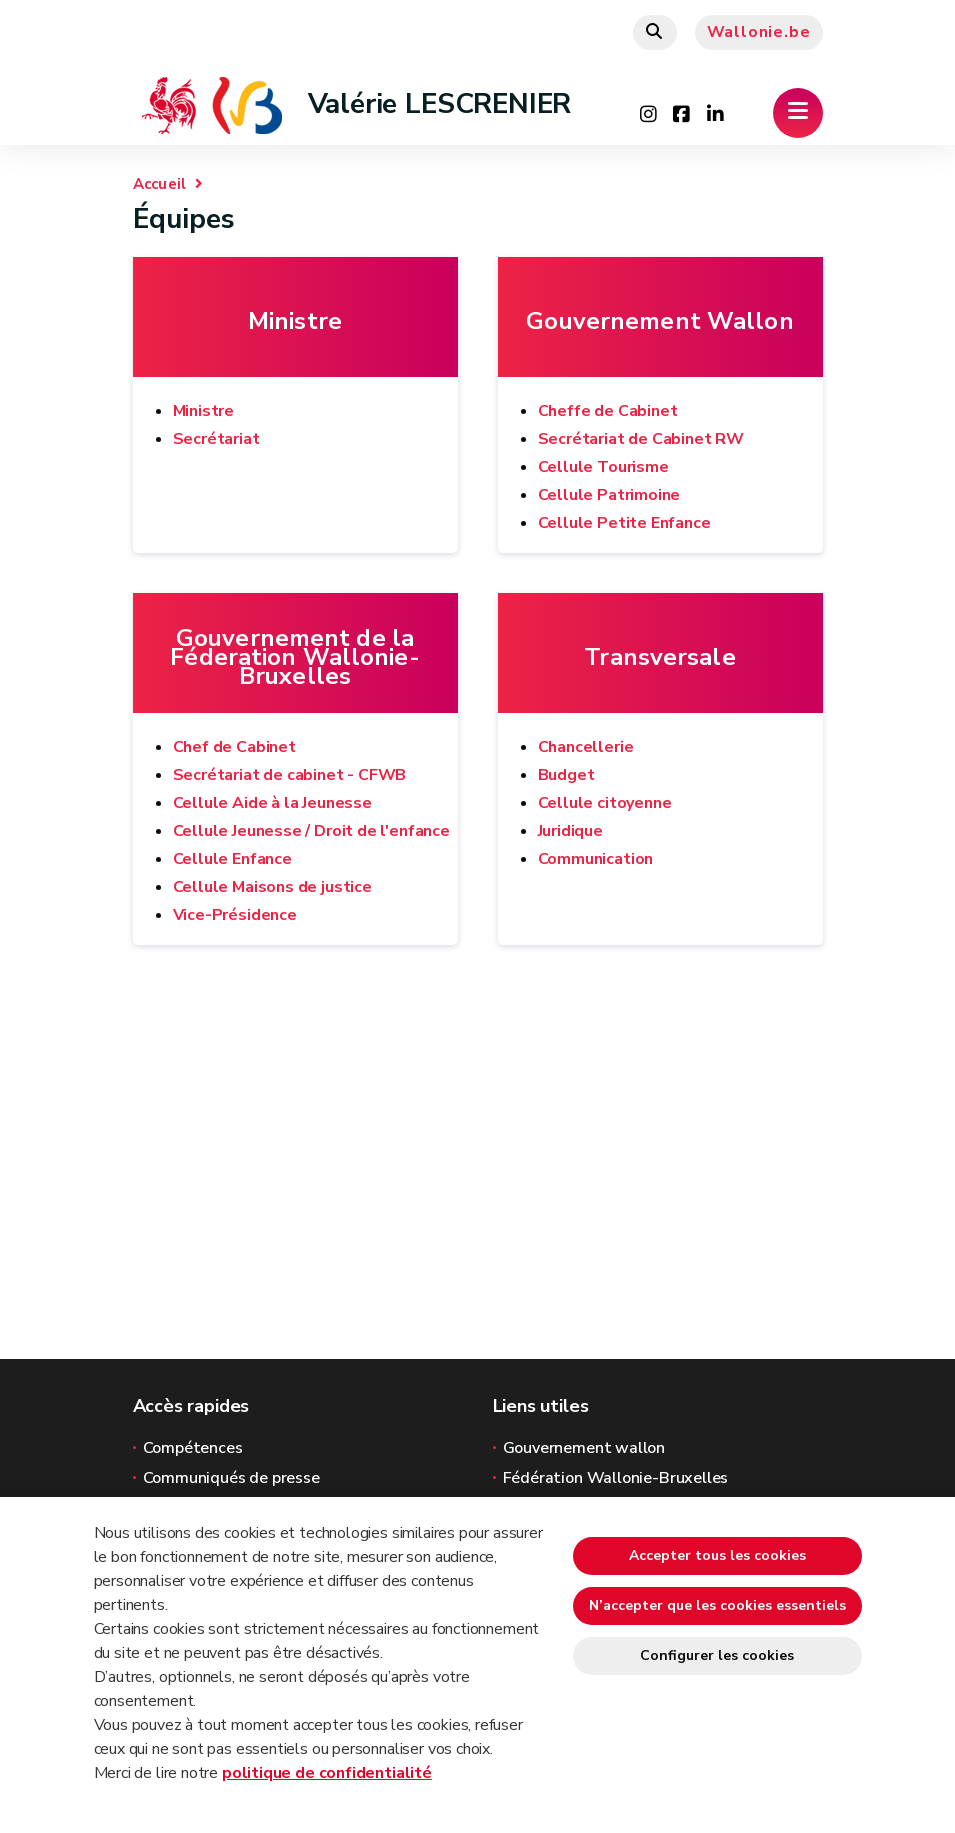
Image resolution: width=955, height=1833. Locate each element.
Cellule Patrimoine (609, 495)
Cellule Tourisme (603, 467)
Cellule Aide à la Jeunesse (272, 803)
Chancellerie (586, 747)
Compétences (193, 1448)
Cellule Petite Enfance (624, 523)
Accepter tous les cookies (717, 1555)
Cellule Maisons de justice (272, 887)
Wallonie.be (759, 32)
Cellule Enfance (232, 859)
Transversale (659, 657)
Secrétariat (216, 439)
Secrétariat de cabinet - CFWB (290, 775)
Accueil (160, 184)
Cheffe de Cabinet (608, 411)
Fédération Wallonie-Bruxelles (616, 1478)
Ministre (295, 321)
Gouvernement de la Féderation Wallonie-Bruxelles (294, 658)
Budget (566, 775)
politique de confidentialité (327, 1773)
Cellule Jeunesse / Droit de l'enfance (311, 831)
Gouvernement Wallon (659, 321)
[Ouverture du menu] (798, 113)
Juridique (570, 831)
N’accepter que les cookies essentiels (717, 1605)
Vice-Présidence (235, 915)
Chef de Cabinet (234, 747)
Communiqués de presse (231, 1478)
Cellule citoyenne (605, 803)
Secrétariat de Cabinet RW (641, 439)
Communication (596, 859)
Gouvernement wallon (584, 1448)
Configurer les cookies (717, 1655)
